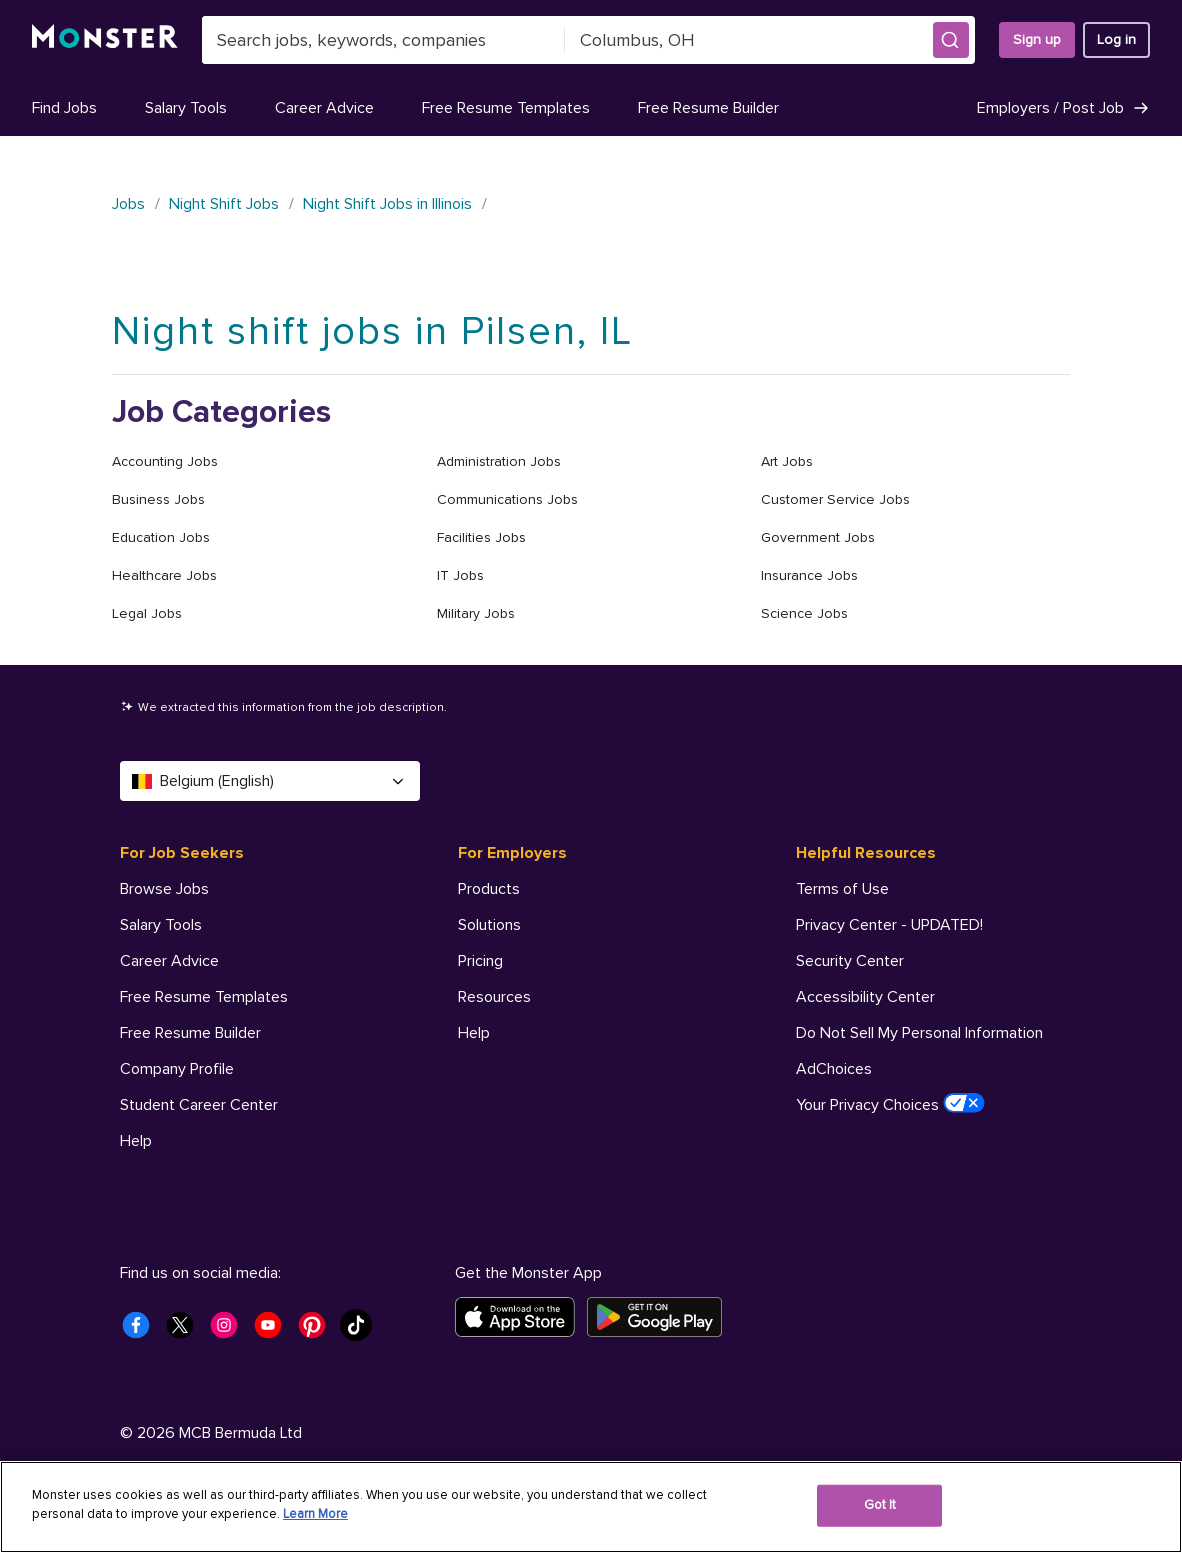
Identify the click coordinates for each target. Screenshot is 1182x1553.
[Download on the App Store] (521, 1317)
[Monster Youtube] (274, 1331)
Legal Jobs (147, 613)
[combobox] (383, 40)
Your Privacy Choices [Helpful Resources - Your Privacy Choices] (890, 1104)
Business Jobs (158, 499)
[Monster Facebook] (142, 1331)
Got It (880, 1505)
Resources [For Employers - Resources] (494, 997)
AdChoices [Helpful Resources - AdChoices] (834, 1069)
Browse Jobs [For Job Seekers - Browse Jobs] (164, 889)
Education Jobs (161, 537)
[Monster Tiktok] (362, 1331)
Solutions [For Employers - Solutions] (489, 925)
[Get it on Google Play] (660, 1317)
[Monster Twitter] (186, 1331)
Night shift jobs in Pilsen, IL (372, 331)
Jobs (128, 204)
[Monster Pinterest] (318, 1331)
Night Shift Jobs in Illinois (387, 204)
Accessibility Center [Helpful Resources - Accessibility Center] (865, 997)
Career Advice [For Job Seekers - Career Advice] (169, 961)
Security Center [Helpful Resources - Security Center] (850, 961)
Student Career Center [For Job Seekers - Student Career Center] (199, 1105)
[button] (951, 40)
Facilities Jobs (481, 537)
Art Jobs (787, 461)
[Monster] (105, 40)
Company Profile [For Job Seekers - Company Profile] (177, 1069)
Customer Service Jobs (835, 499)
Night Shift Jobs (224, 204)
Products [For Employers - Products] (489, 889)
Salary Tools (186, 108)
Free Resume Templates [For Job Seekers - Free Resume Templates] (204, 997)
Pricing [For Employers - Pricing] (480, 961)
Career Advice (324, 108)
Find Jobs (64, 108)
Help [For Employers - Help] (474, 1033)
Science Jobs (804, 613)
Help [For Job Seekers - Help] (136, 1141)
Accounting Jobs (165, 461)
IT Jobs (460, 575)
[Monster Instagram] (230, 1331)
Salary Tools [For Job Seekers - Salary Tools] (161, 925)
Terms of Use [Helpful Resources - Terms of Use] (842, 889)
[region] (591, 1507)
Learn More (315, 1514)
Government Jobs (818, 537)
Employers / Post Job (1063, 108)
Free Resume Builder (708, 108)
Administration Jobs (499, 461)
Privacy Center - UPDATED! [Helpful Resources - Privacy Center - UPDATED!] (889, 925)
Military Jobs (476, 613)
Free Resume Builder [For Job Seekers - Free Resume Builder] (190, 1033)
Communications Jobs (507, 499)
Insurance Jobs (809, 575)
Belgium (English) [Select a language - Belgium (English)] (270, 781)
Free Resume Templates (506, 108)
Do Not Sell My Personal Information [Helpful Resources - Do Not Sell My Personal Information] (919, 1033)
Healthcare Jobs (164, 575)
